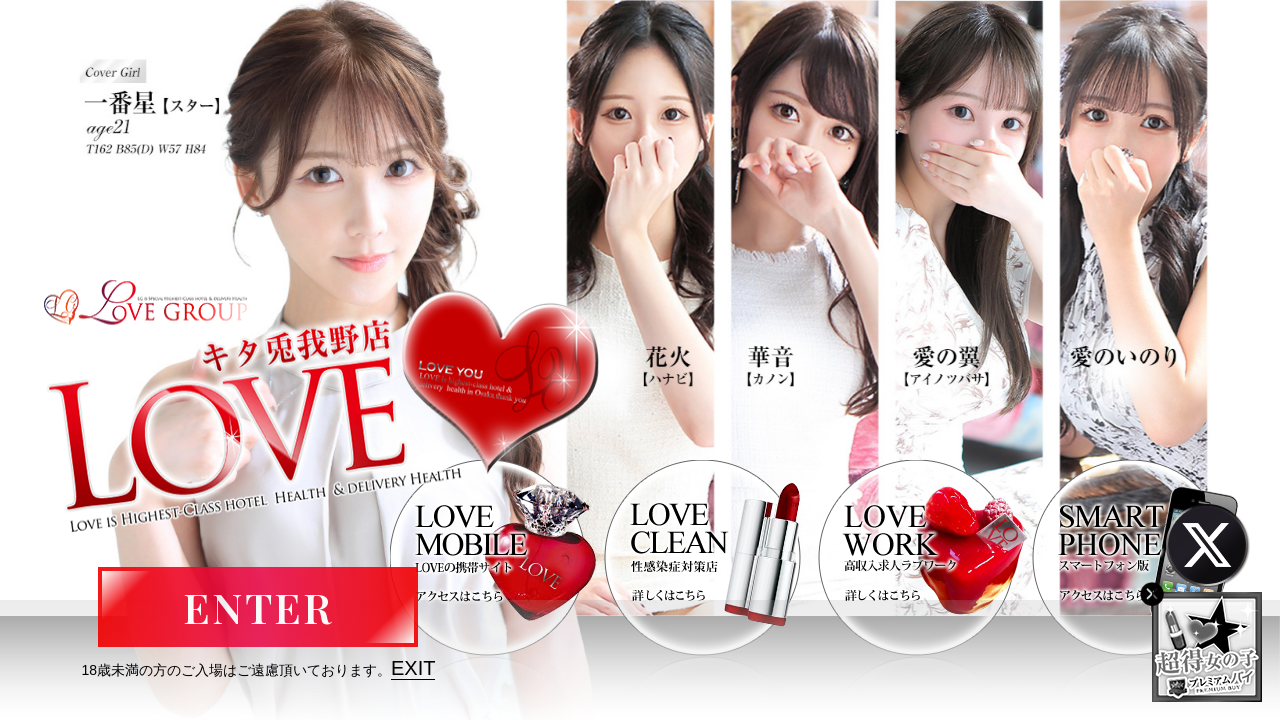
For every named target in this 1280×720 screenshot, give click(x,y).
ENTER (258, 607)
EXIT (413, 668)
